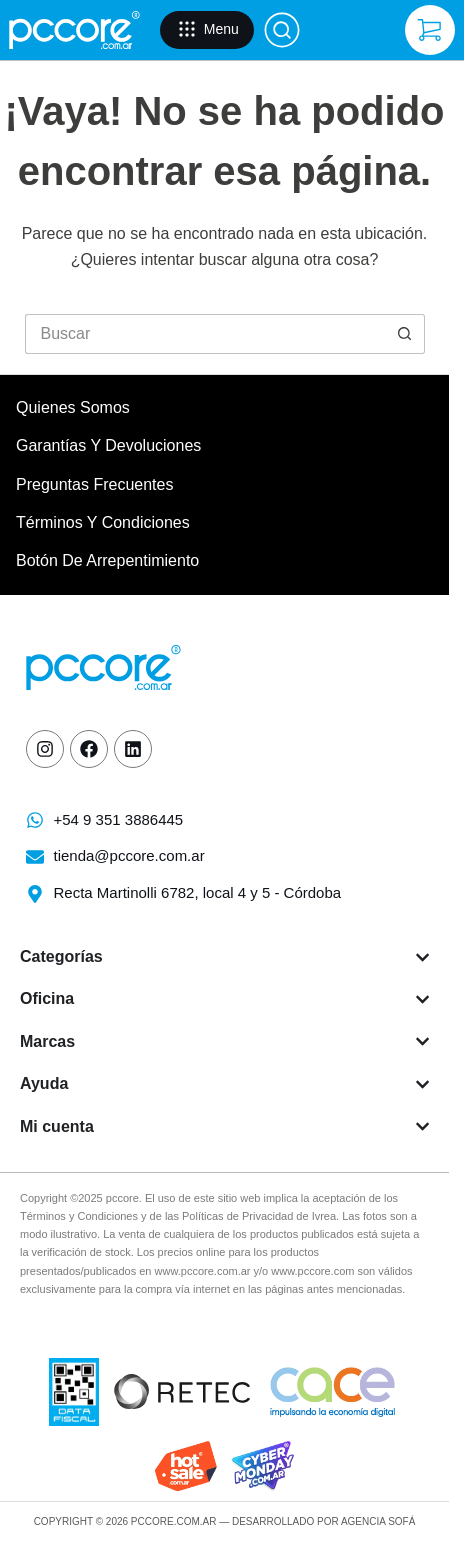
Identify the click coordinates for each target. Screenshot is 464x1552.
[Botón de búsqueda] (405, 334)
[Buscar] (282, 30)
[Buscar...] (205, 334)
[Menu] (207, 30)
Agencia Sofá (378, 1521)
